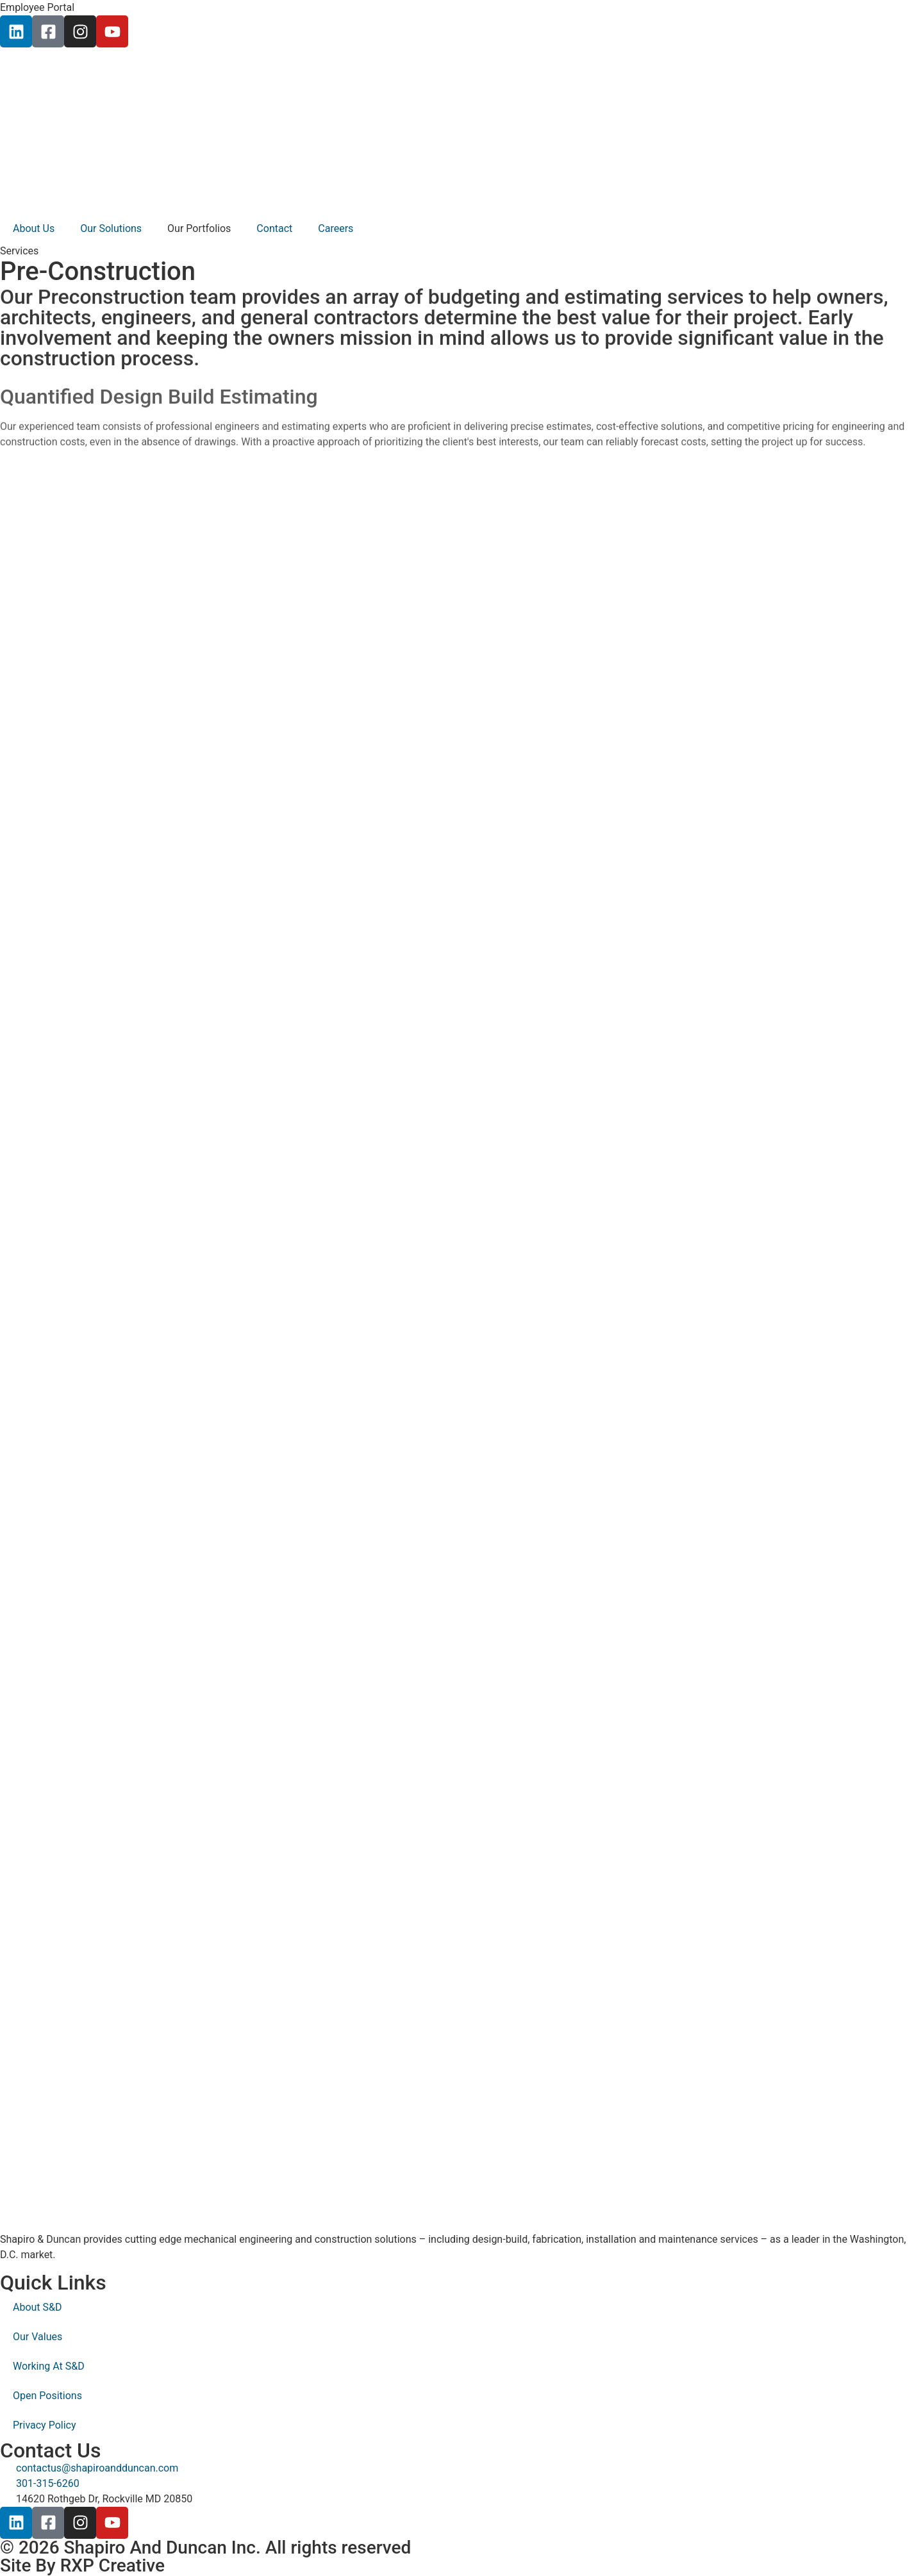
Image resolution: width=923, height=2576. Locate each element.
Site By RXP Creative (82, 2565)
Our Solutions (111, 228)
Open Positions (47, 2396)
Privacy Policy (44, 2425)
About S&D (37, 2307)
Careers (335, 228)
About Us (33, 228)
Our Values (37, 2337)
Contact (274, 228)
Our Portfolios (199, 228)
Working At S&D (49, 2366)
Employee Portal (37, 7)
